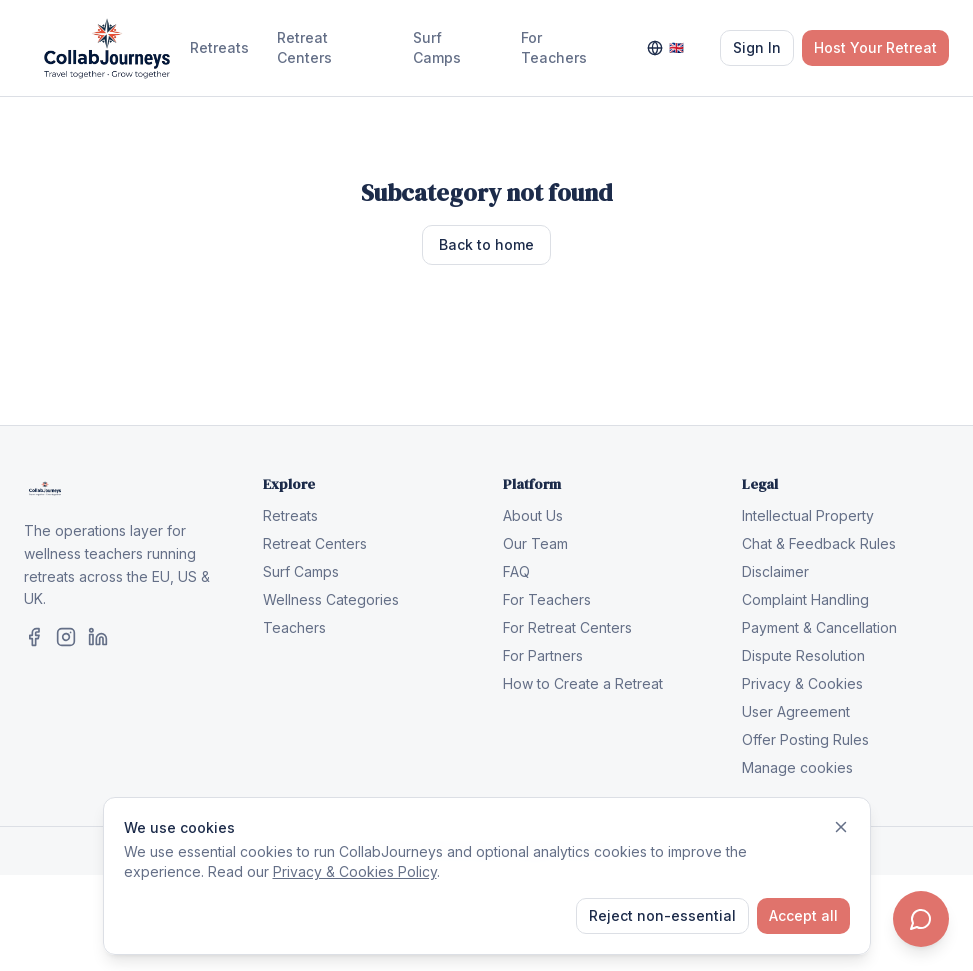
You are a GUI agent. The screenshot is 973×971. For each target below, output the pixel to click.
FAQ (516, 571)
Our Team (535, 543)
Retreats (219, 47)
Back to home (486, 244)
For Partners (543, 655)
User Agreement (796, 711)
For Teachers (554, 47)
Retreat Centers (304, 47)
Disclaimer (775, 571)
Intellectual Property (808, 515)
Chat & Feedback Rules (819, 543)
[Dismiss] (841, 827)
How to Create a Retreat (583, 683)
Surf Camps (437, 47)
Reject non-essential (662, 915)
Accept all (803, 915)
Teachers (294, 627)
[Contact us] (921, 919)
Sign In (757, 47)
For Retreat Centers (567, 627)
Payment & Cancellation (819, 627)
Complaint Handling (805, 599)
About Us (533, 515)
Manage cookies (797, 767)
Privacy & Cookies (802, 683)
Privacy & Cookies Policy (355, 871)
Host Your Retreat (875, 47)
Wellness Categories (331, 599)
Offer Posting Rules (805, 739)
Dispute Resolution (803, 655)
